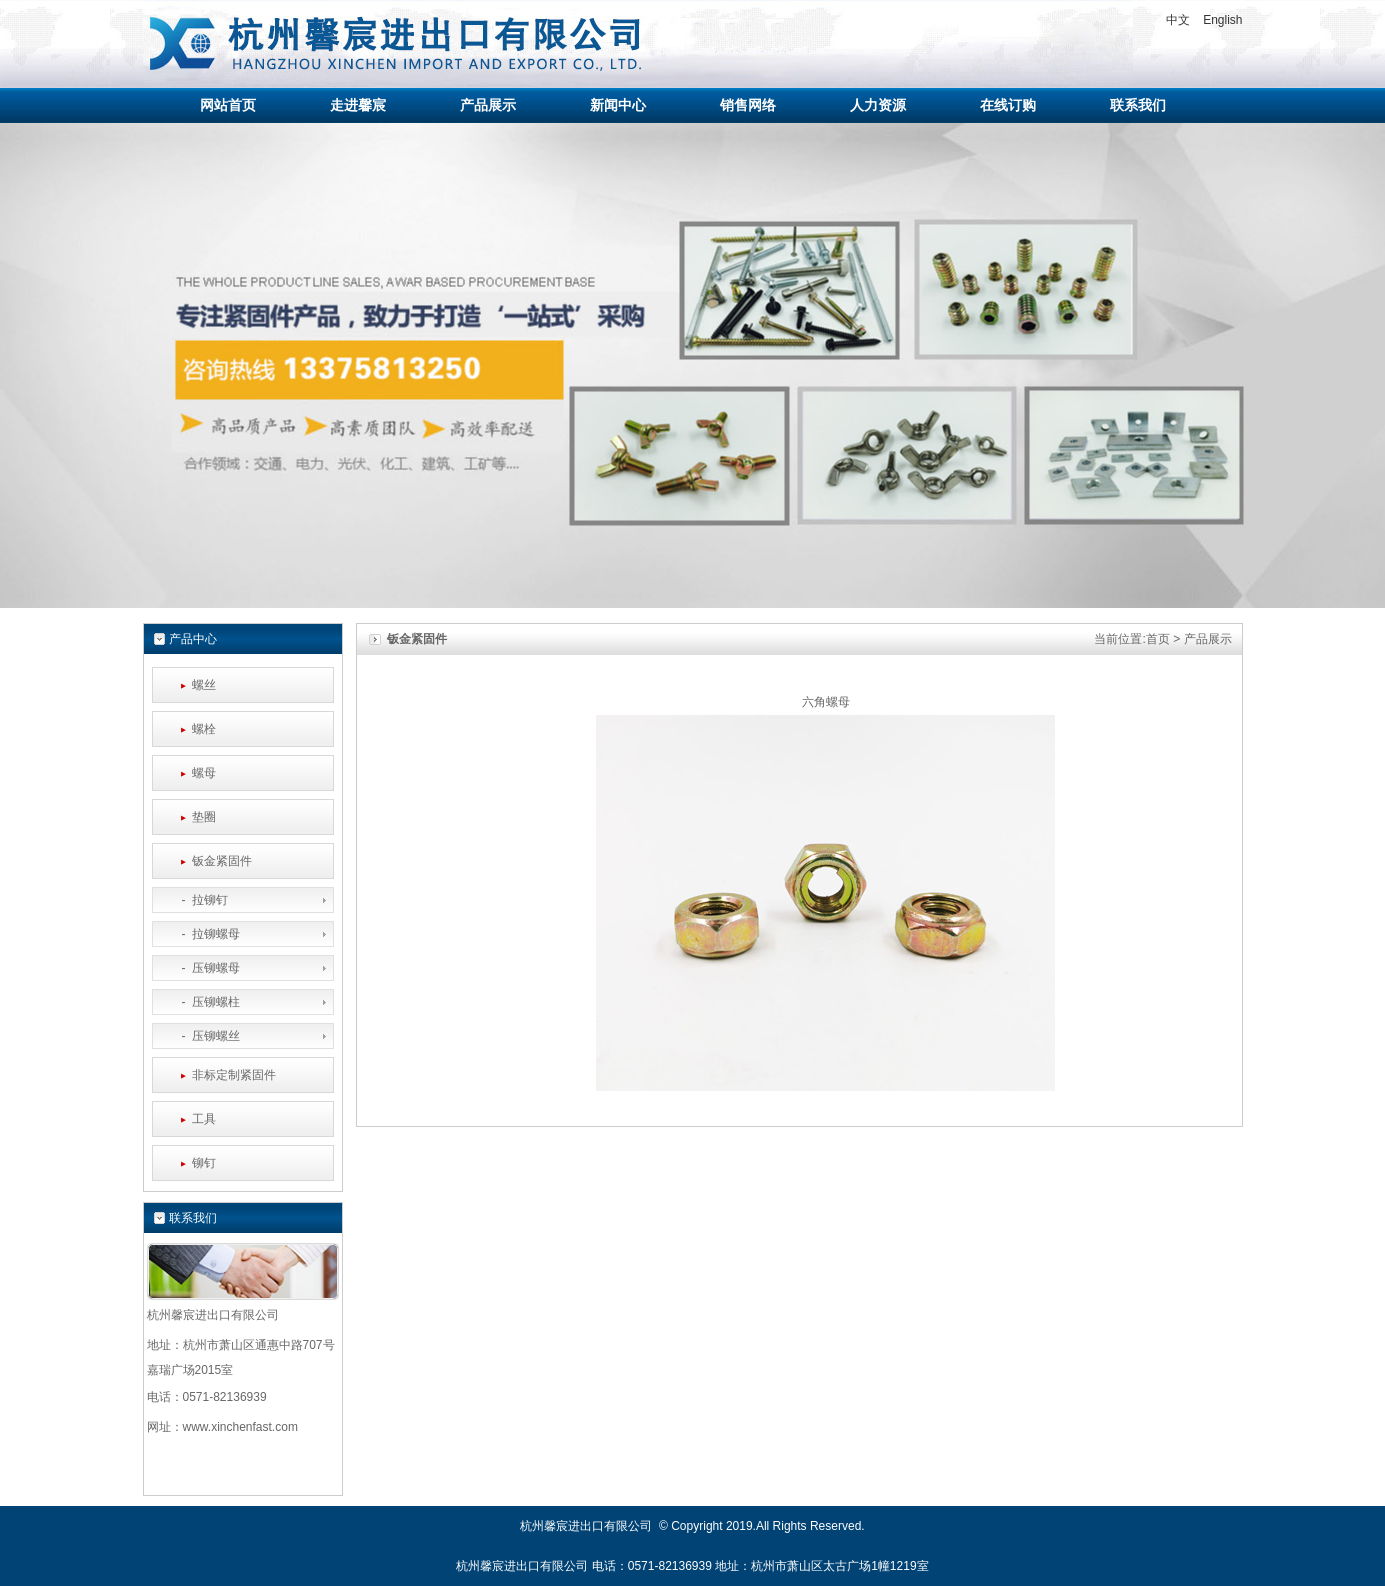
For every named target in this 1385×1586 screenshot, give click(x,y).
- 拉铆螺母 (201, 934)
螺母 (204, 773)
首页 (1158, 639)
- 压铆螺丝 (201, 1036)
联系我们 (193, 1218)
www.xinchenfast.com (240, 1427)
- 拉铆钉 (195, 900)
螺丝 (204, 685)
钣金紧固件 (222, 861)
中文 (1178, 20)
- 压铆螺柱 (201, 1002)
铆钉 (204, 1163)
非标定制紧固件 (234, 1075)
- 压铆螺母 (201, 968)
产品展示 (1208, 639)
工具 (204, 1119)
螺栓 (204, 729)
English (1222, 20)
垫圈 (204, 817)
